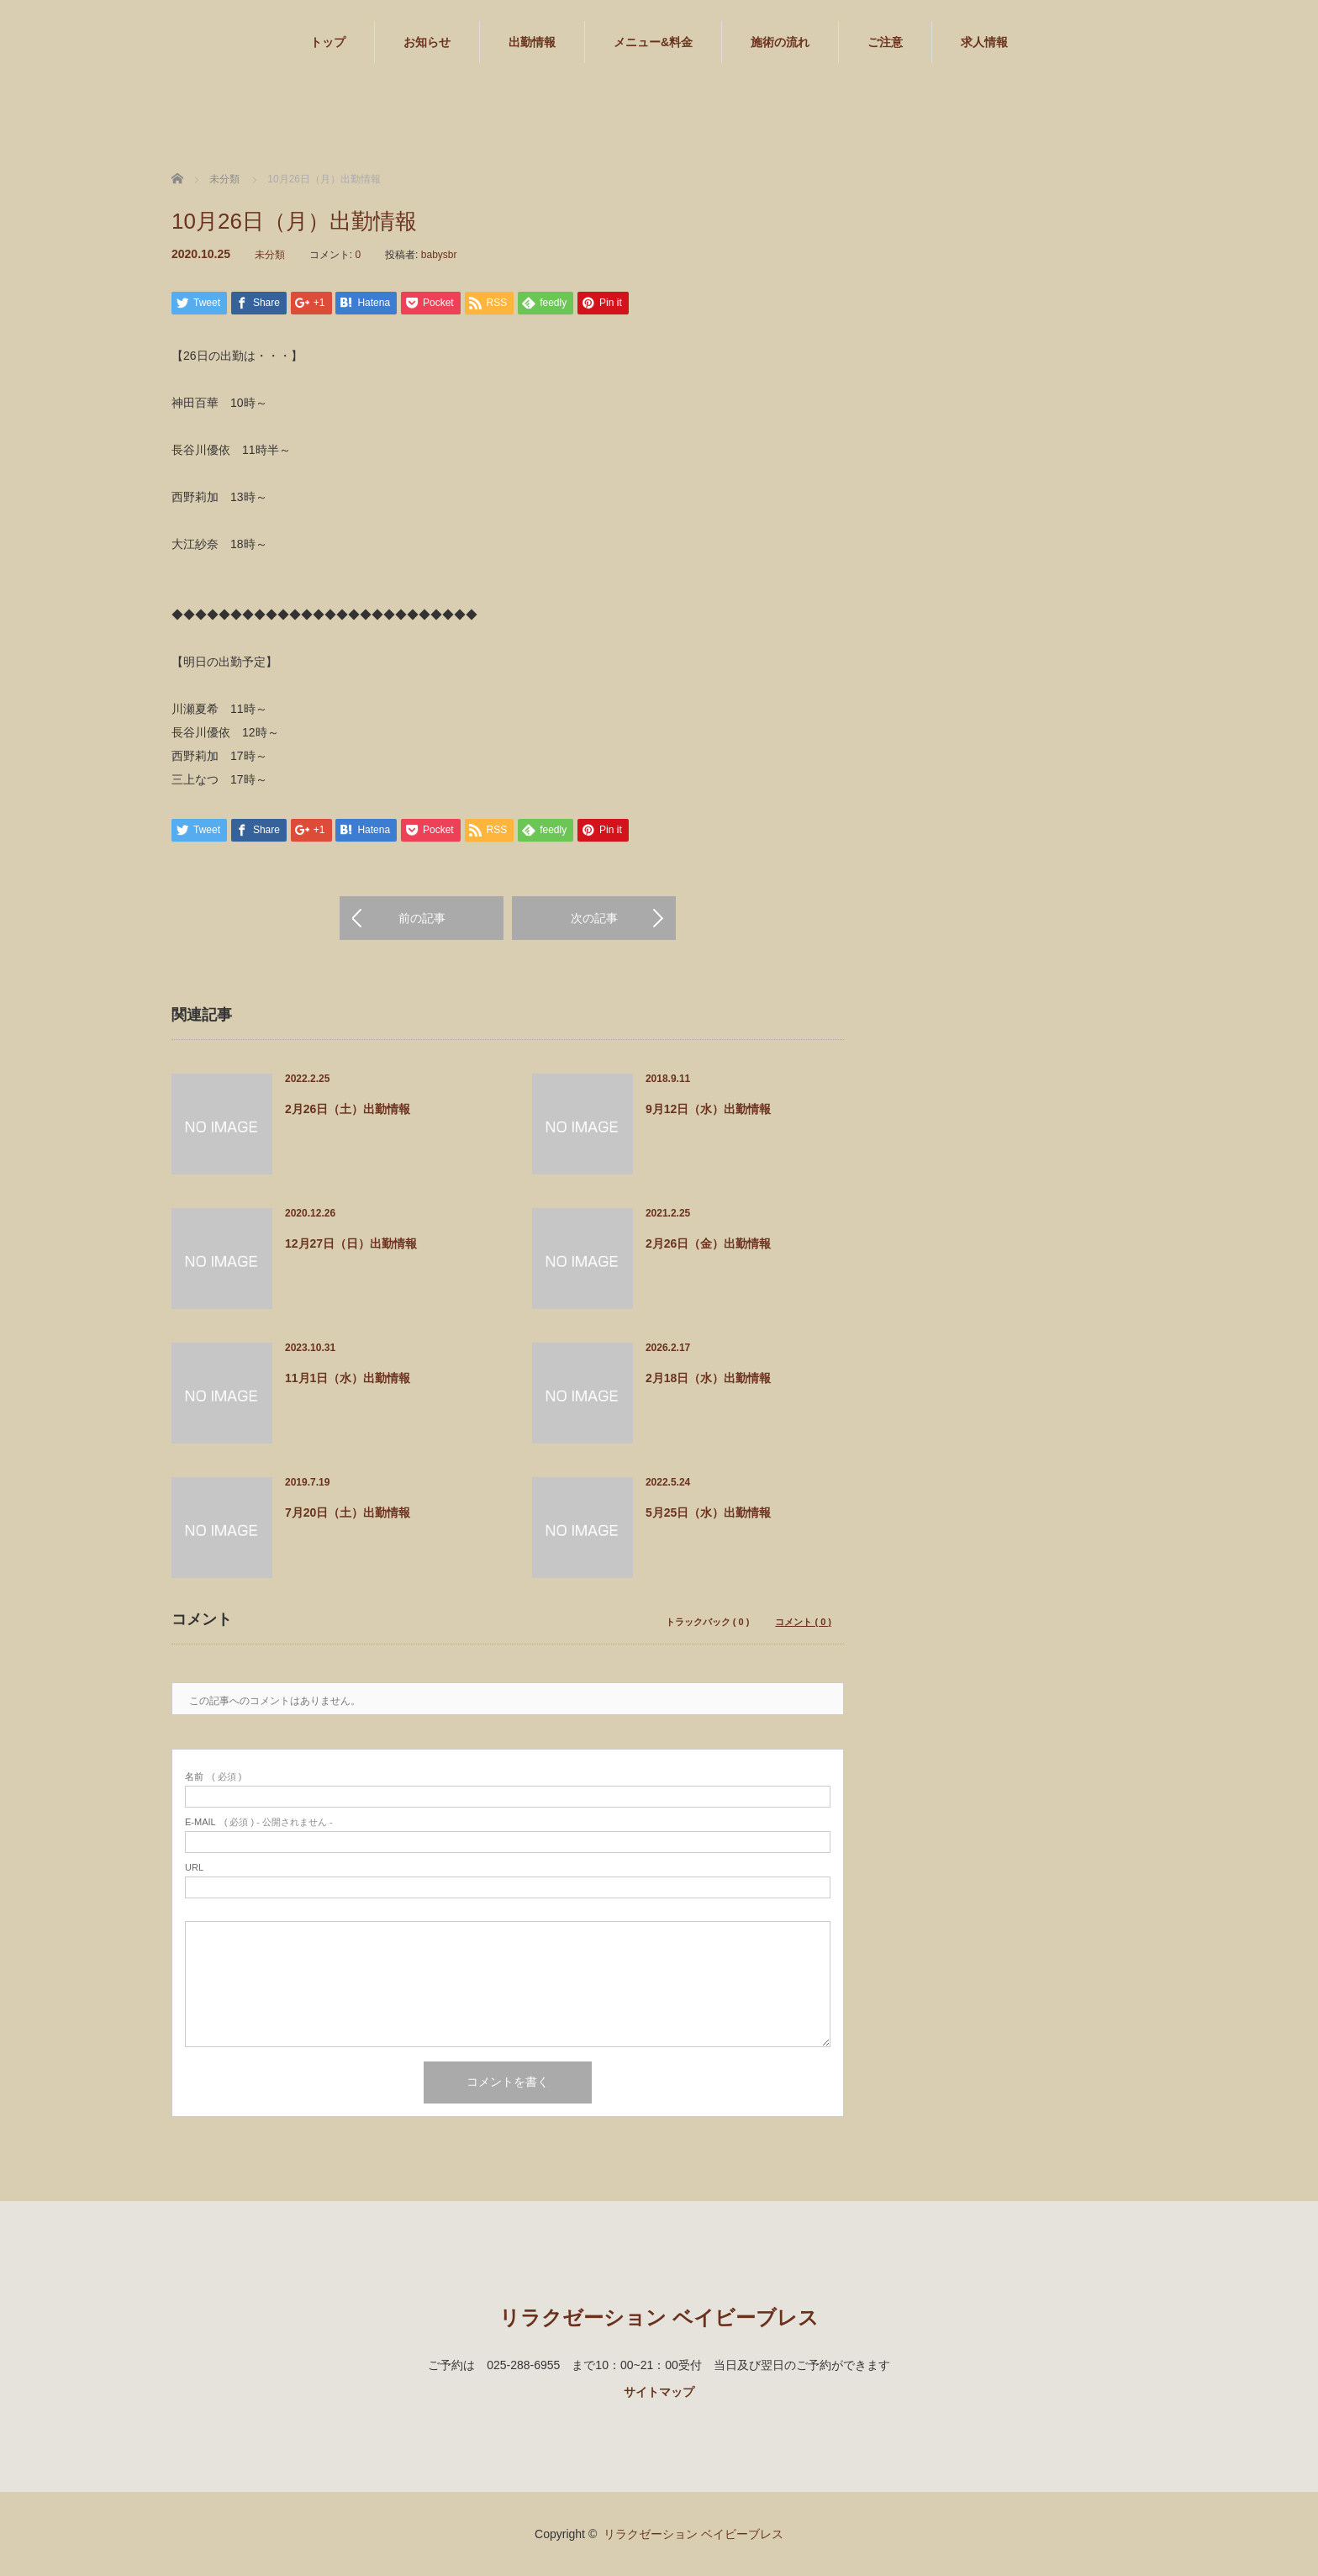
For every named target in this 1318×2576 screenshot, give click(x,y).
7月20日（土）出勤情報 (347, 1512)
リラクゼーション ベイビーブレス (659, 2317)
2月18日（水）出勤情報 (708, 1378)
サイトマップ (659, 2392)
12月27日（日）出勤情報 (351, 1243)
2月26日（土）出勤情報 (347, 1109)
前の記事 (421, 918)
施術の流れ (780, 42)
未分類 (270, 255)
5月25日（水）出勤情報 (708, 1512)
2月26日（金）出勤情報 (708, 1243)
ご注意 (885, 42)
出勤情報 (532, 42)
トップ (327, 42)
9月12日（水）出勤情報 (708, 1109)
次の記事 (594, 918)
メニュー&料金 (653, 42)
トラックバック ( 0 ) (708, 1622)
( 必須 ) (213, 1777)
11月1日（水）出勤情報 (347, 1378)
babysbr (439, 255)
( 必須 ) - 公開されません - (259, 1822)
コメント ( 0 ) (803, 1622)
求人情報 (984, 42)
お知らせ (427, 42)
